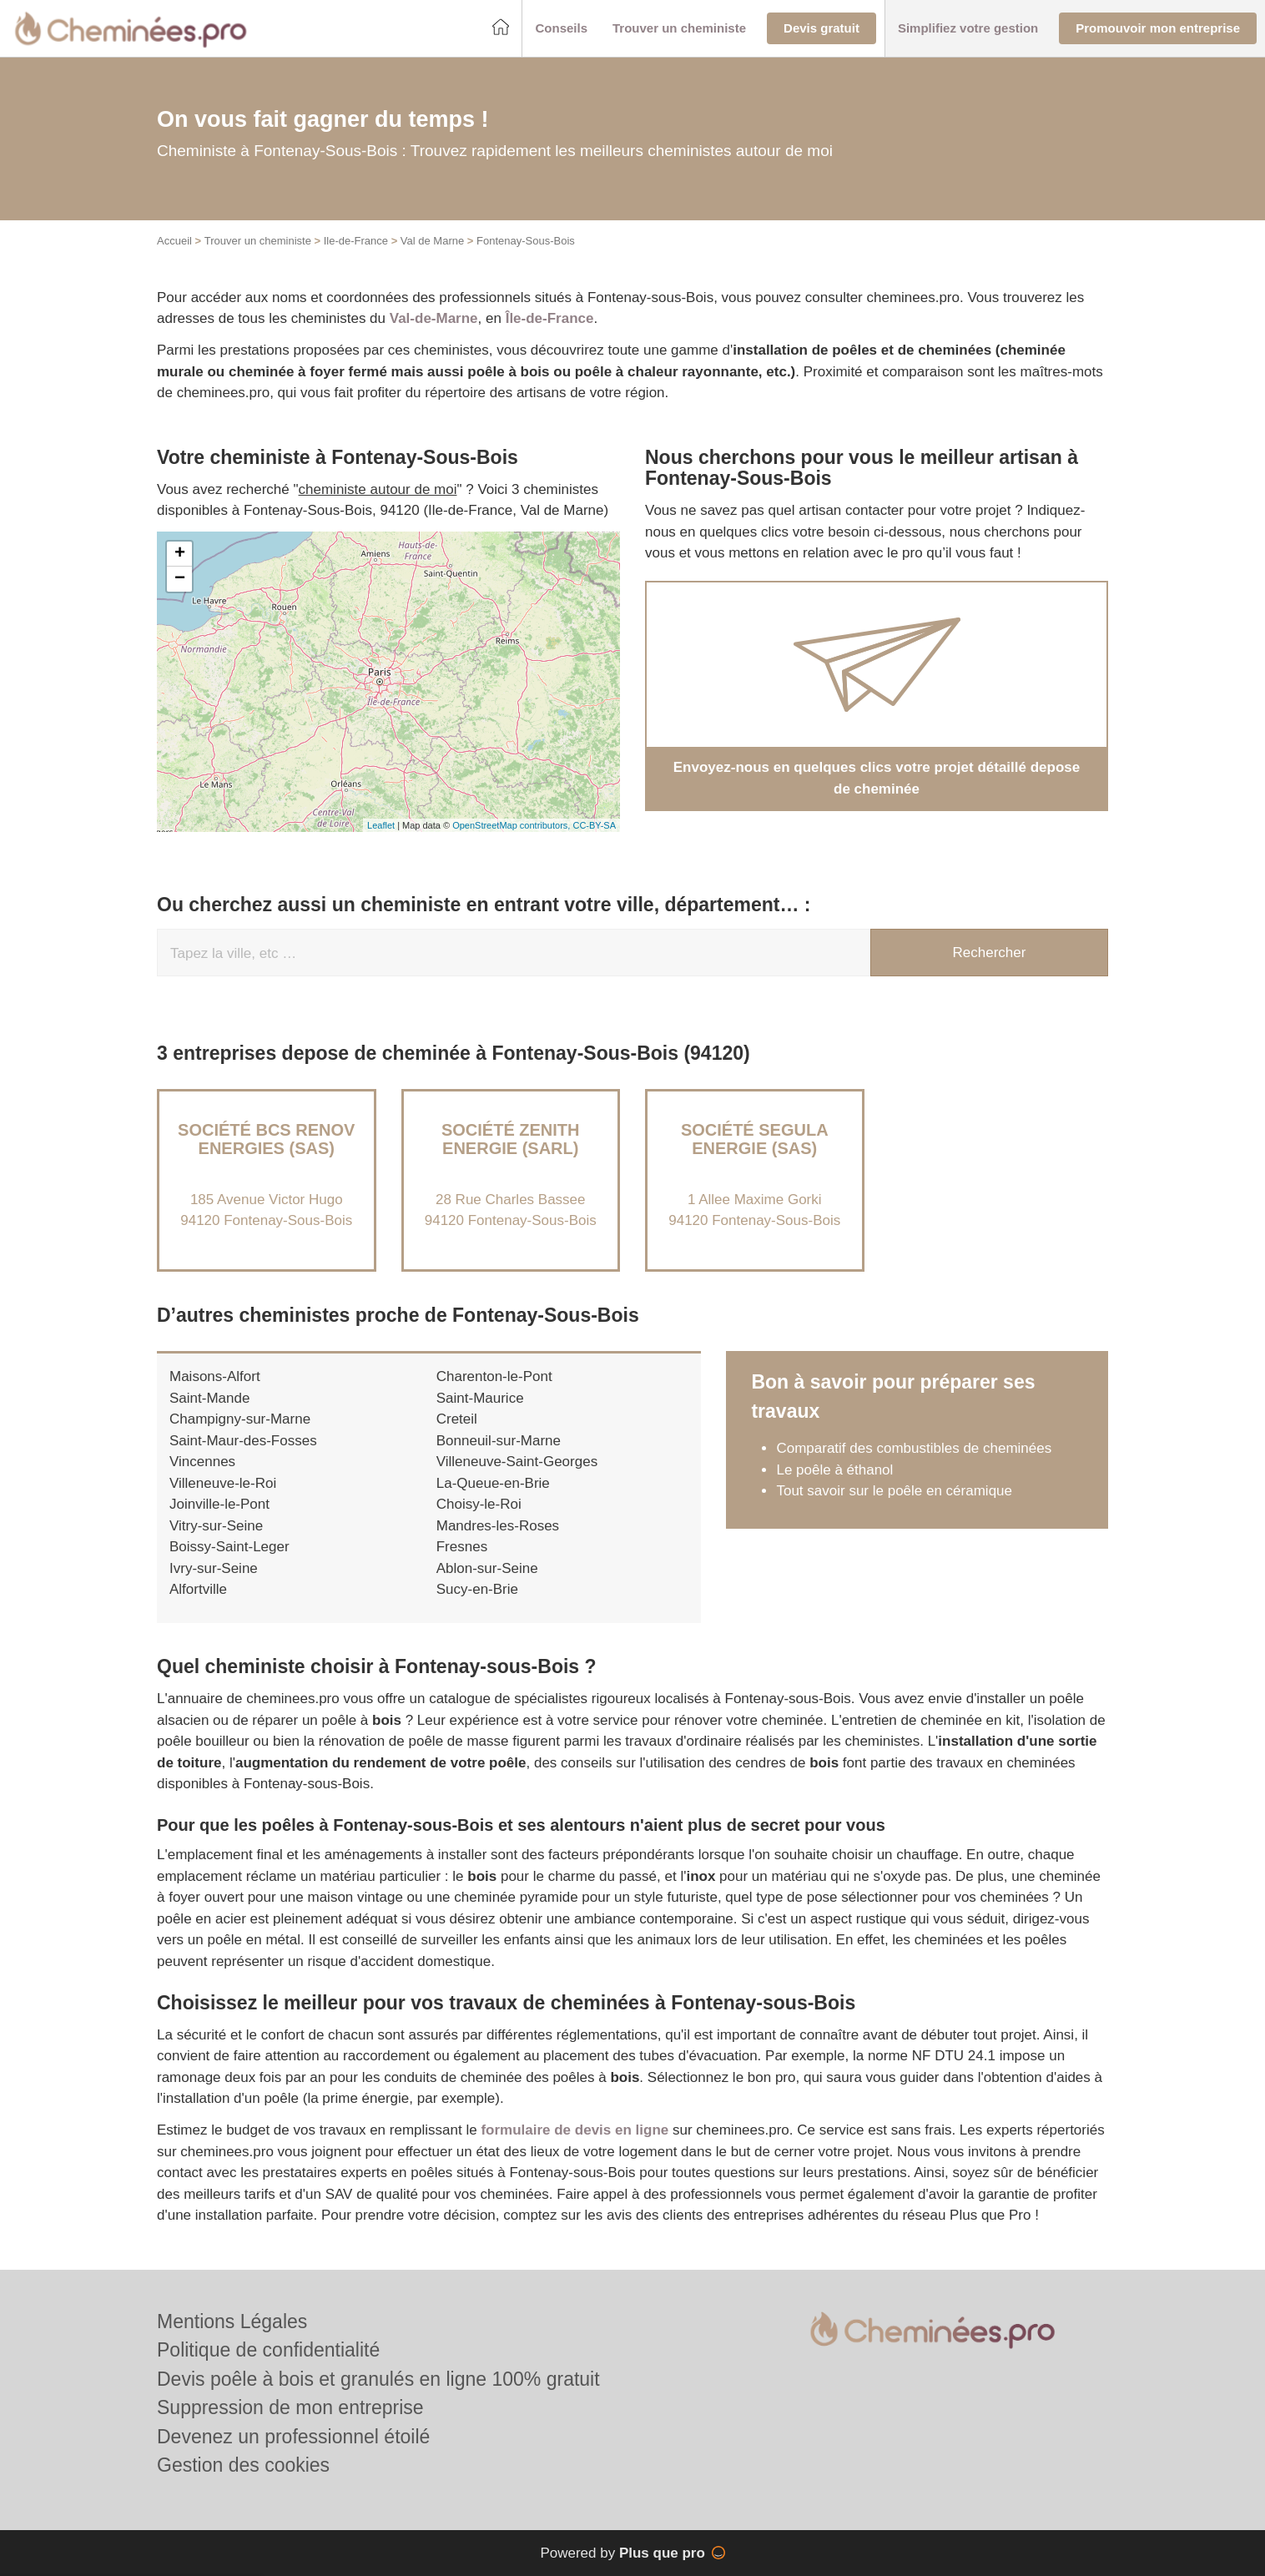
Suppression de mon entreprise (290, 2407)
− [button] (179, 579)
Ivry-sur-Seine (213, 1568)
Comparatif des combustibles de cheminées (913, 1448)
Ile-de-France (356, 240)
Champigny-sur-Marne (239, 1419)
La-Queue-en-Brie (493, 1483)
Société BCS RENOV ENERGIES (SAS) (266, 1139)
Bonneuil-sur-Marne (498, 1441)
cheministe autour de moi (378, 489)
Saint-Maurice (480, 1398)
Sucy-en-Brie (477, 1589)
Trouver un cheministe (257, 240)
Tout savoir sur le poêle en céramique (894, 1491)
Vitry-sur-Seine (216, 1526)
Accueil (174, 240)
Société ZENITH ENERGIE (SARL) (510, 1139)
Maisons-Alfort (214, 1376)
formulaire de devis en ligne (574, 2130)
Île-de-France (550, 318)
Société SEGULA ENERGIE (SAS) (755, 1139)
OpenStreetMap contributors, (512, 825)
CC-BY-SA (594, 825)
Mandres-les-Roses (497, 1526)
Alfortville (198, 1589)
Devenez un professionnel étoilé (293, 2436)
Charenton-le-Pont (494, 1376)
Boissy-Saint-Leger (229, 1547)
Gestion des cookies (243, 2465)
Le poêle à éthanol (834, 1470)
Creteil (456, 1419)
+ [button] (179, 554)
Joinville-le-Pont (219, 1504)
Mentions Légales (232, 2321)
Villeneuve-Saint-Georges (516, 1461)
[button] (561, 29)
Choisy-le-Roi (479, 1504)
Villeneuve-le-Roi (222, 1483)
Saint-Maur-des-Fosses (243, 1441)
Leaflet (381, 825)
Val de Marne (432, 240)
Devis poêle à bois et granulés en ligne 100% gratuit (378, 2379)
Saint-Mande (209, 1398)
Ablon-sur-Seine (487, 1568)
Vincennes (202, 1461)
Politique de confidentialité (268, 2350)
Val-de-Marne (434, 318)
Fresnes (461, 1547)
